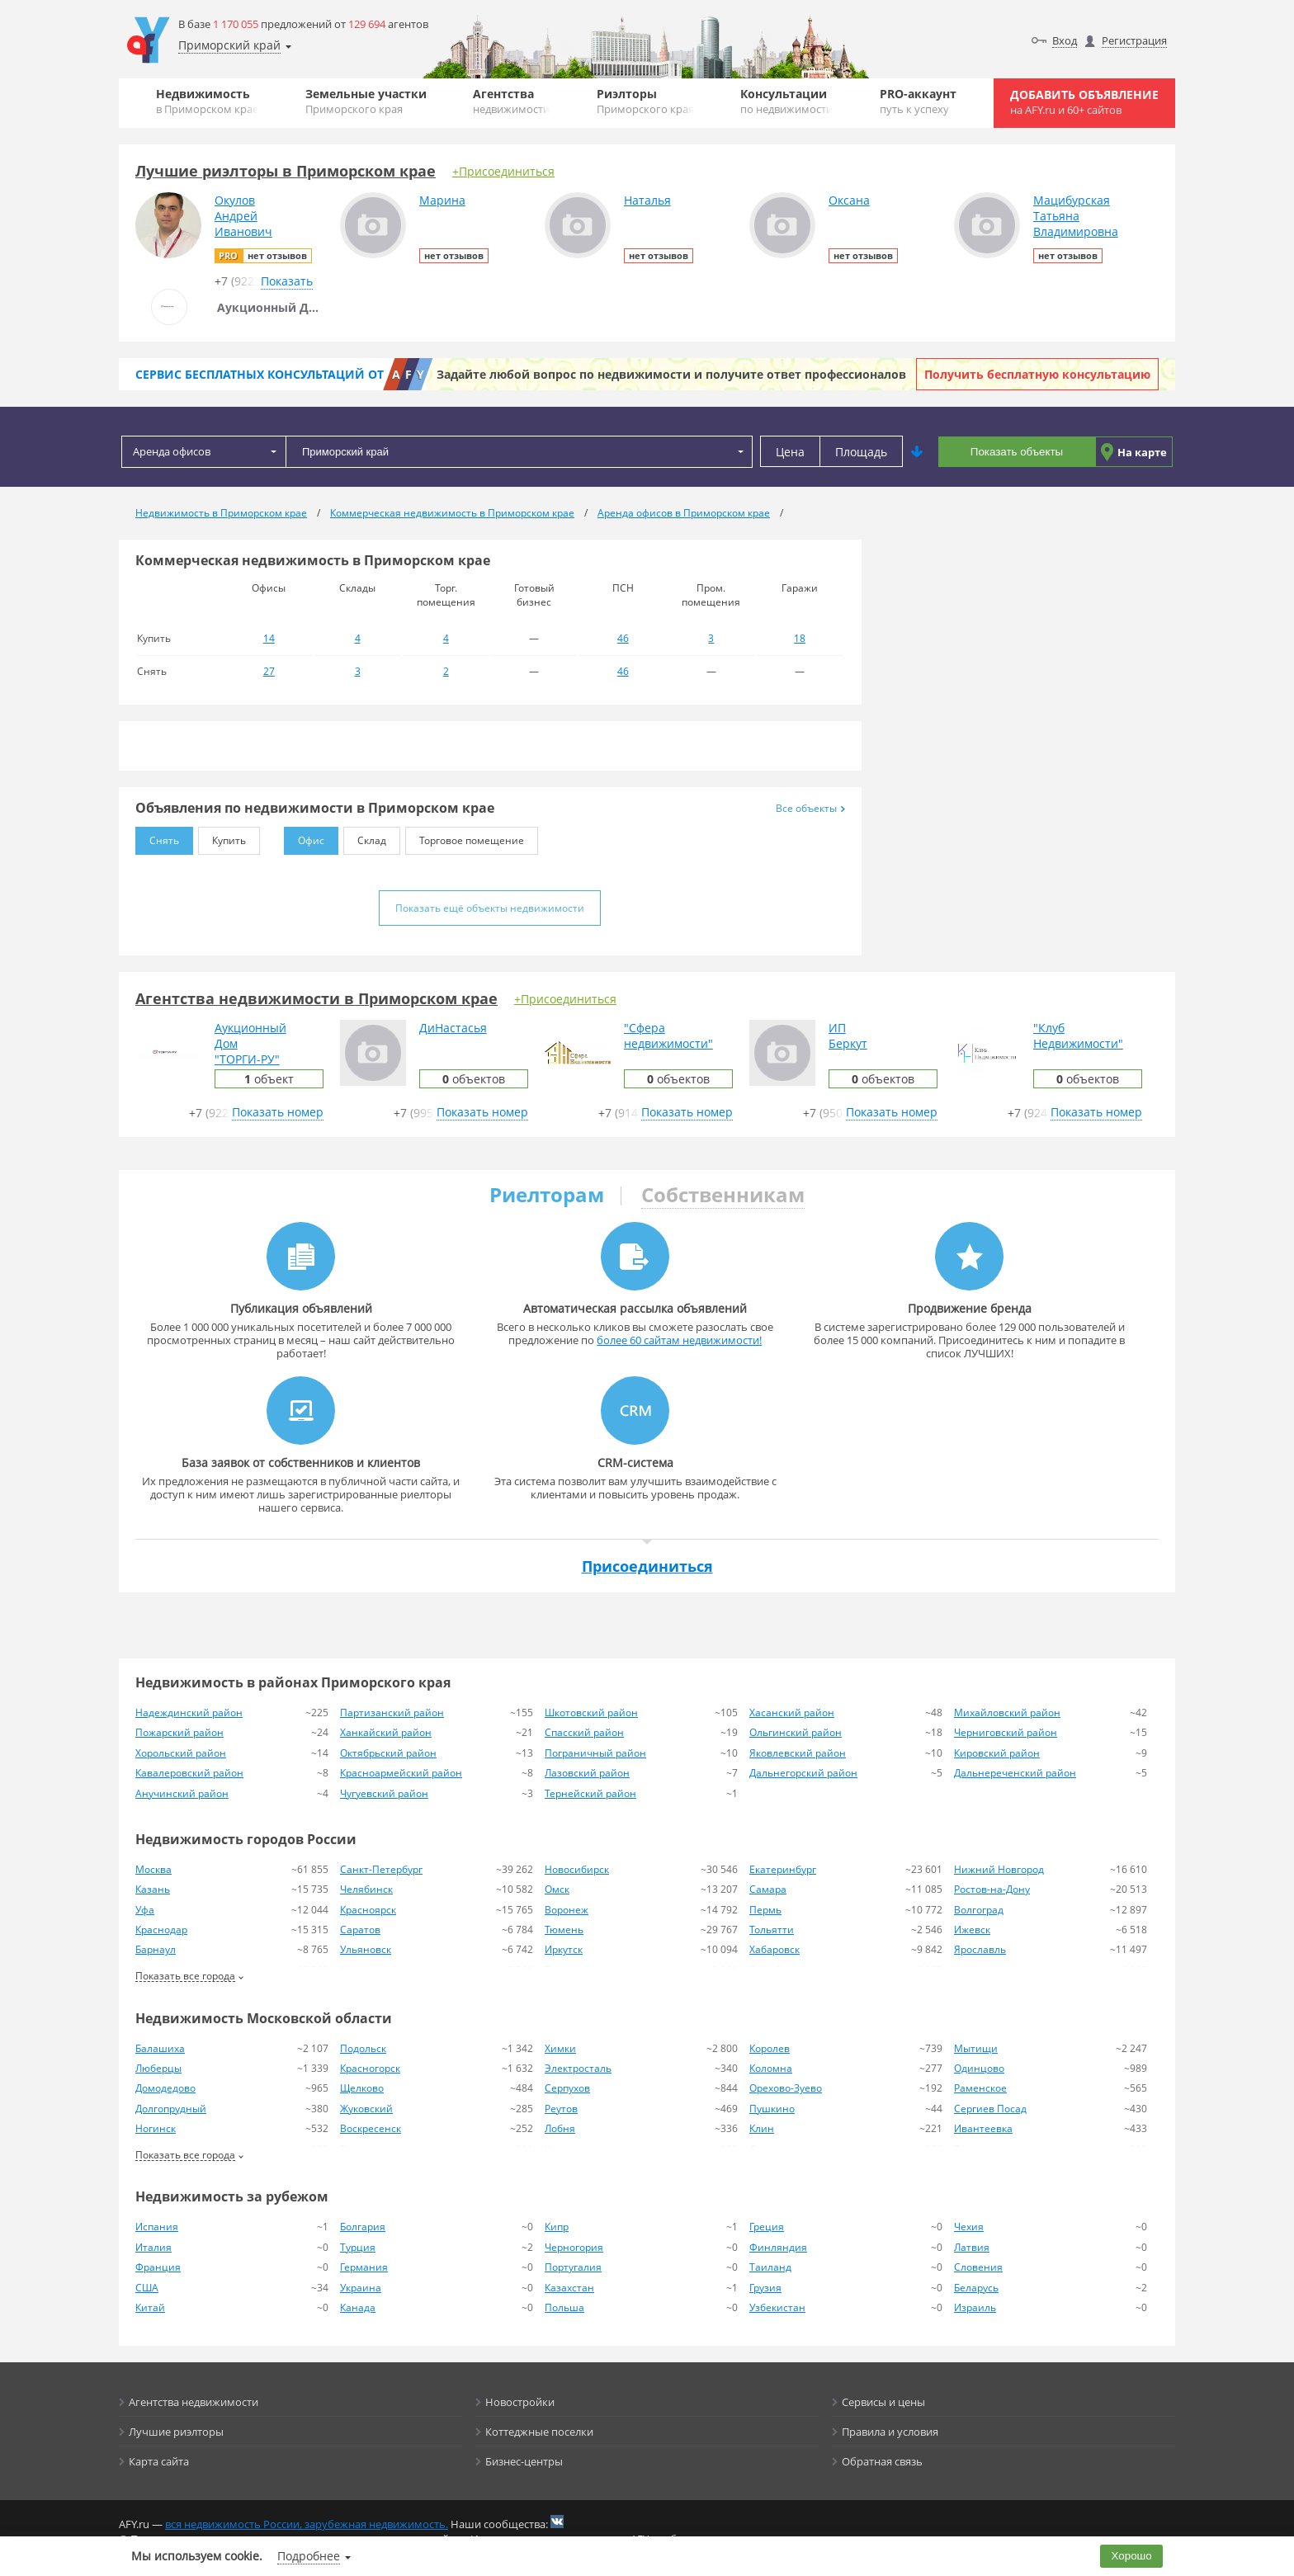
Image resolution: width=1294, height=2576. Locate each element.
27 (269, 671)
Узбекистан (777, 2307)
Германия (364, 2267)
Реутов (561, 2109)
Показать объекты (1016, 452)
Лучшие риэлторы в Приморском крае (285, 171)
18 (799, 638)
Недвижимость (207, 101)
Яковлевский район (797, 1753)
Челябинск (366, 1889)
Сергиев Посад (990, 2109)
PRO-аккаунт (918, 101)
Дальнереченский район (1015, 1773)
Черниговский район (1005, 1732)
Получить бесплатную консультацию (1037, 374)
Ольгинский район (795, 1732)
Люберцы (158, 2068)
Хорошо (1132, 2556)
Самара (767, 1889)
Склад (364, 837)
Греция (766, 2227)
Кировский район (997, 1753)
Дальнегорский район (803, 1773)
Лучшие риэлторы (176, 2431)
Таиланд (770, 2267)
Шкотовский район (591, 1713)
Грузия (765, 2288)
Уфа (144, 1910)
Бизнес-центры (524, 2461)
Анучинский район (182, 1793)
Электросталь (578, 2068)
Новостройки (520, 2401)
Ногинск (155, 2128)
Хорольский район (180, 1753)
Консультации (786, 101)
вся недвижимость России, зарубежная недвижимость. (306, 2524)
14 (269, 638)
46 (623, 638)
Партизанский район (392, 1713)
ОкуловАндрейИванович (243, 215)
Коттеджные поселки (539, 2431)
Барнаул (155, 1949)
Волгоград (979, 1910)
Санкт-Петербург (381, 1869)
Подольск (363, 2048)
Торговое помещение (464, 837)
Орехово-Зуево (785, 2088)
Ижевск (972, 1930)
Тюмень (564, 1930)
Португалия (573, 2267)
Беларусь (976, 2288)
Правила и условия (890, 2431)
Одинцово (979, 2068)
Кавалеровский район (189, 1773)
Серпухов (567, 2088)
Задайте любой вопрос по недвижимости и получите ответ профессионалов (671, 374)
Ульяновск (365, 1949)
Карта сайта (159, 2461)
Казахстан (569, 2288)
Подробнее (308, 2556)
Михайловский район (1007, 1713)
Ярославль (980, 1949)
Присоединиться (647, 1566)
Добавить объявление (1084, 102)
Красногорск (370, 2068)
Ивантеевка (983, 2128)
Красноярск (368, 1910)
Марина (442, 200)
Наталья (647, 200)
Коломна (770, 2068)
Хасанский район (791, 1713)
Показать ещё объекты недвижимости (489, 908)
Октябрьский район (388, 1753)
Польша (564, 2307)
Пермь (765, 1910)
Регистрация (1134, 40)
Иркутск (564, 1949)
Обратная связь (882, 2461)
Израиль (975, 2307)
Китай (150, 2307)
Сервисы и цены (883, 2401)
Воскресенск (370, 2128)
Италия (153, 2247)
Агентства (511, 101)
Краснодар (161, 1930)
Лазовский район (587, 1773)
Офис (304, 837)
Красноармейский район (401, 1773)
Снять (157, 837)
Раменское (980, 2088)
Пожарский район (179, 1732)
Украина (360, 2288)
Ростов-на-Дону (992, 1889)
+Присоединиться (503, 171)
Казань (152, 1889)
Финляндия (778, 2247)
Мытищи (976, 2048)
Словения (978, 2267)
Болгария (362, 2227)
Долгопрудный (170, 2109)
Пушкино (772, 2109)
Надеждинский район (189, 1713)
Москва (153, 1869)
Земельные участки (366, 101)
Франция (158, 2267)
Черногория (574, 2247)
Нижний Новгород (999, 1869)
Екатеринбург (782, 1869)
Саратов (360, 1930)
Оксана (849, 200)
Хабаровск (774, 1949)
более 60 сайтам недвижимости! (679, 1340)
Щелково (362, 2088)
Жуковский (366, 2109)
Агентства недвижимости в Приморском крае (316, 998)
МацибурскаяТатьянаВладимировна (1075, 215)
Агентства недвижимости (193, 2401)
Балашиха (160, 2048)
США (146, 2288)
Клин (761, 2128)
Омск (557, 1889)
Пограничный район (595, 1753)
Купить (222, 837)
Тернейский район (590, 1793)
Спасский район (584, 1732)
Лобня (560, 2128)
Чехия (969, 2227)
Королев (769, 2048)
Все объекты (810, 808)
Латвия (971, 2247)
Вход (1064, 40)
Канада (357, 2307)
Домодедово (165, 2088)
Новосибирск (577, 1869)
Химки (560, 2048)
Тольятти (771, 1930)
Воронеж (566, 1910)
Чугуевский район (384, 1793)
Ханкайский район (386, 1732)
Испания (156, 2227)
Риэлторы (645, 101)
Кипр (557, 2227)
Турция (357, 2247)
